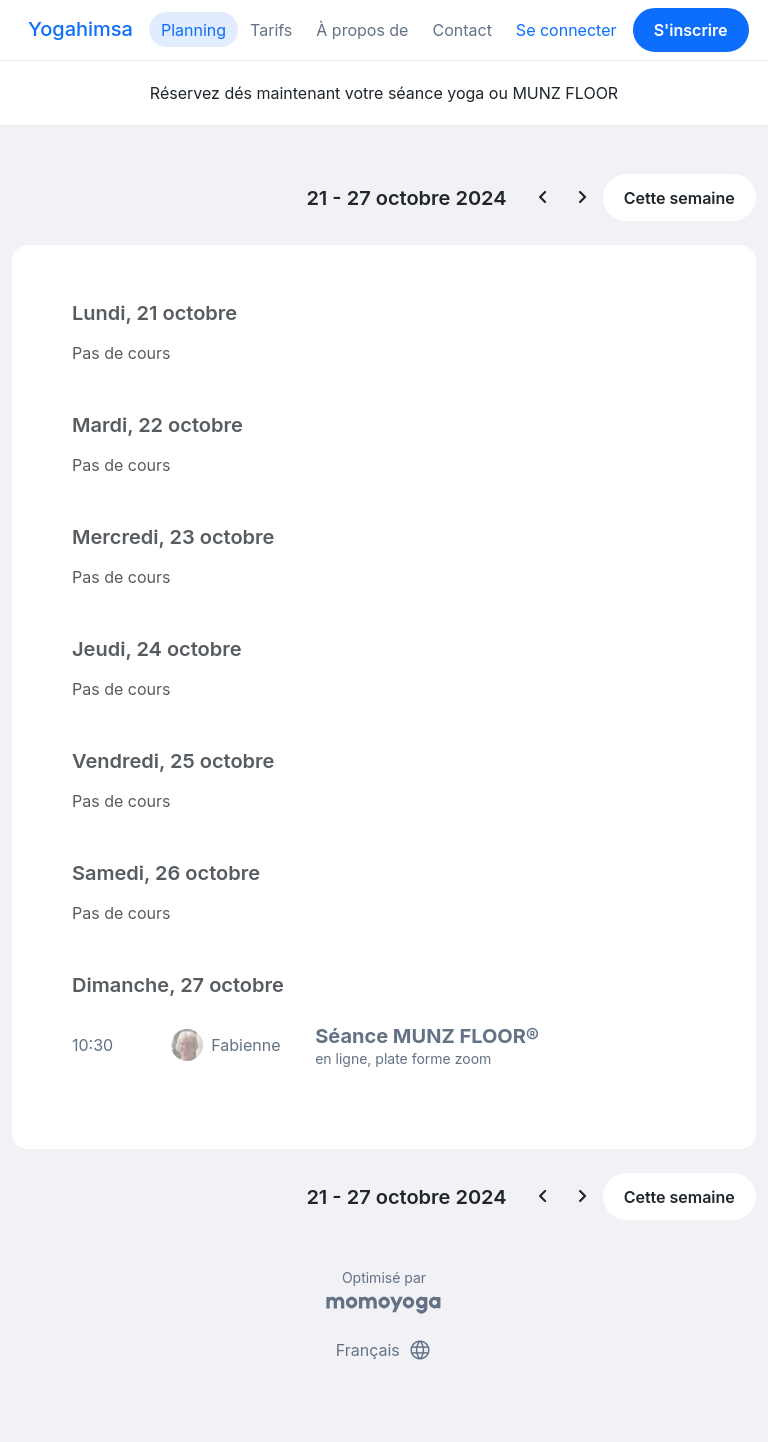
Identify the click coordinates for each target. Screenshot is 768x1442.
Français (384, 1350)
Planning (193, 30)
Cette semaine (679, 198)
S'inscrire (691, 30)
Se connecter (566, 30)
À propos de (362, 30)
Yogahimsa (80, 29)
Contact (461, 30)
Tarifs (271, 30)
